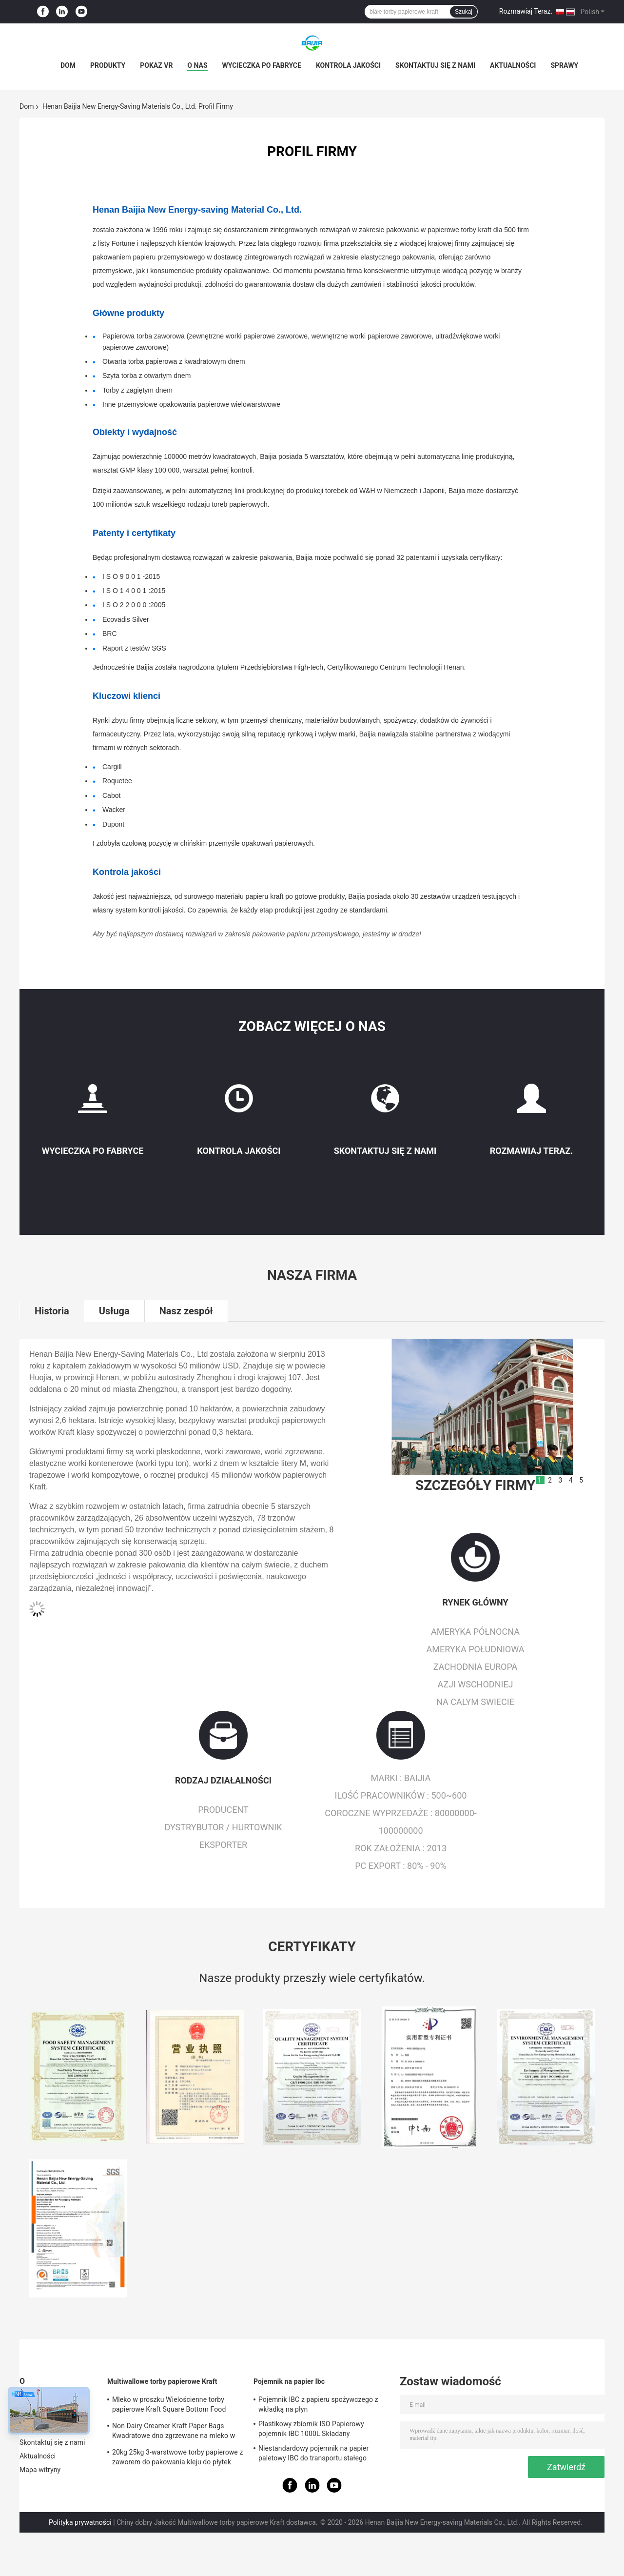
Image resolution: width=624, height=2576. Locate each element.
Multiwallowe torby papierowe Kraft (162, 2381)
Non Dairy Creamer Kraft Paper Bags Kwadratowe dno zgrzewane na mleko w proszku (173, 2432)
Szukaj (463, 11)
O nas (197, 65)
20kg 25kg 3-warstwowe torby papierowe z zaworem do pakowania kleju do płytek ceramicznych (177, 2458)
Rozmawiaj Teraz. (525, 11)
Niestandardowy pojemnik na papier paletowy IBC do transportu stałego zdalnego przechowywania (313, 2454)
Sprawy (564, 65)
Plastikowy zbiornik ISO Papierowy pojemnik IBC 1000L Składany (311, 2428)
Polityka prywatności (80, 2522)
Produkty (107, 65)
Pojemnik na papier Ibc (289, 2381)
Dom (68, 65)
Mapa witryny (40, 2470)
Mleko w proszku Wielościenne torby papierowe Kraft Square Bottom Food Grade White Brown (169, 2406)
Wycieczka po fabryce (261, 65)
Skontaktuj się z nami (435, 65)
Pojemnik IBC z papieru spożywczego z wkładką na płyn (318, 2404)
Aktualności (513, 65)
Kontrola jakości (348, 65)
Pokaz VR (156, 65)
